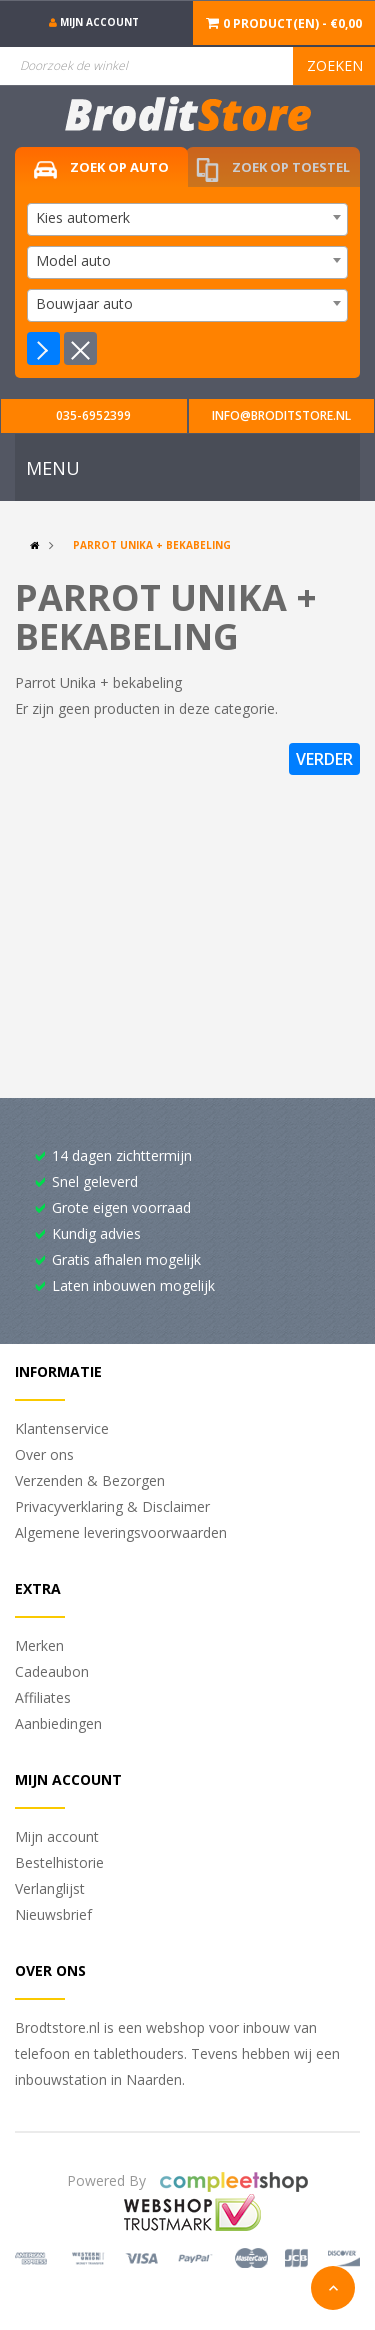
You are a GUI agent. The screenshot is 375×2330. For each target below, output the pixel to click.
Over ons (44, 1454)
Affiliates (43, 1697)
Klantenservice (62, 1428)
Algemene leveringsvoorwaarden (121, 1532)
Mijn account (57, 1836)
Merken (39, 1645)
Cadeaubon (52, 1671)
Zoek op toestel (273, 170)
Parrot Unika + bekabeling (152, 545)
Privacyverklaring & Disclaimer (112, 1506)
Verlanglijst (50, 1888)
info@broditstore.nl (281, 415)
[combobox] (187, 219)
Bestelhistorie (59, 1862)
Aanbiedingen (58, 1723)
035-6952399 (93, 415)
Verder (324, 759)
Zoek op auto (101, 168)
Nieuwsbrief (53, 1914)
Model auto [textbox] (73, 260)
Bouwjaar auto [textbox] (84, 303)
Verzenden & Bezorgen (90, 1480)
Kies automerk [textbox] (83, 217)
